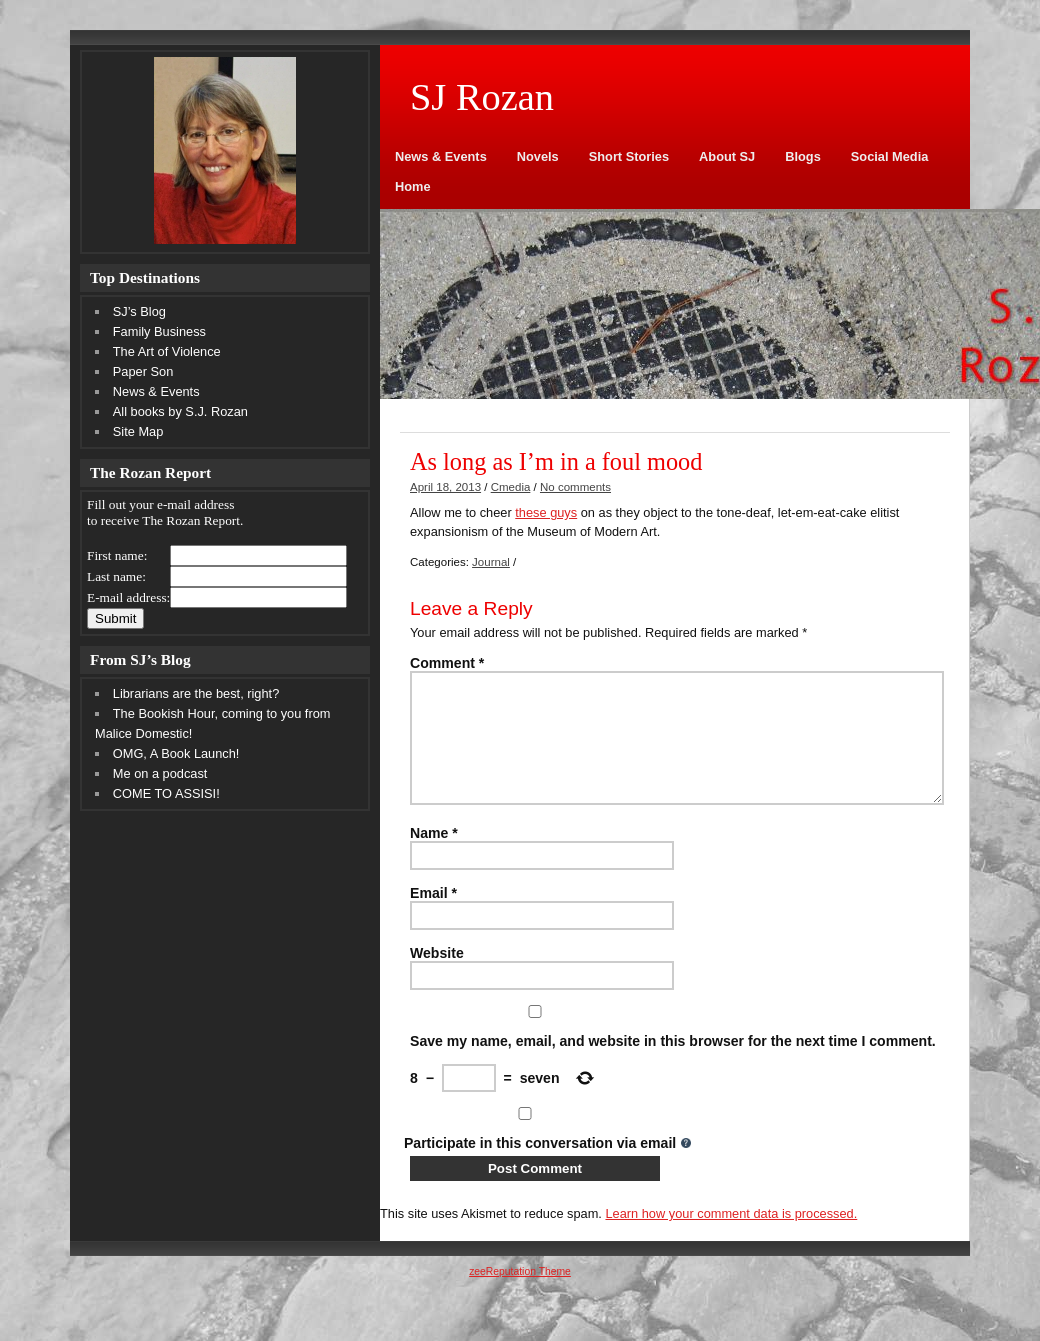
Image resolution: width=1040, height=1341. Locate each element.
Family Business (159, 331)
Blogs (803, 156)
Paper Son (143, 371)
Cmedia (511, 487)
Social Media (890, 156)
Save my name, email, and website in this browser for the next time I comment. (673, 1065)
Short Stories (629, 156)
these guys (546, 512)
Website (437, 977)
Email (433, 917)
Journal (491, 562)
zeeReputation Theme (520, 1295)
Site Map (138, 431)
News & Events (441, 156)
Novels (538, 156)
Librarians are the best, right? (196, 693)
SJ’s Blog (139, 311)
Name (434, 857)
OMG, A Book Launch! (176, 753)
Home (413, 186)
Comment (447, 663)
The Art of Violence (167, 351)
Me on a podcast (160, 773)
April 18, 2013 (445, 487)
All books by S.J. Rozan (180, 411)
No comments (575, 487)
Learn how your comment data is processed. (731, 1237)
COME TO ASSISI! (166, 793)
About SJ (727, 156)
